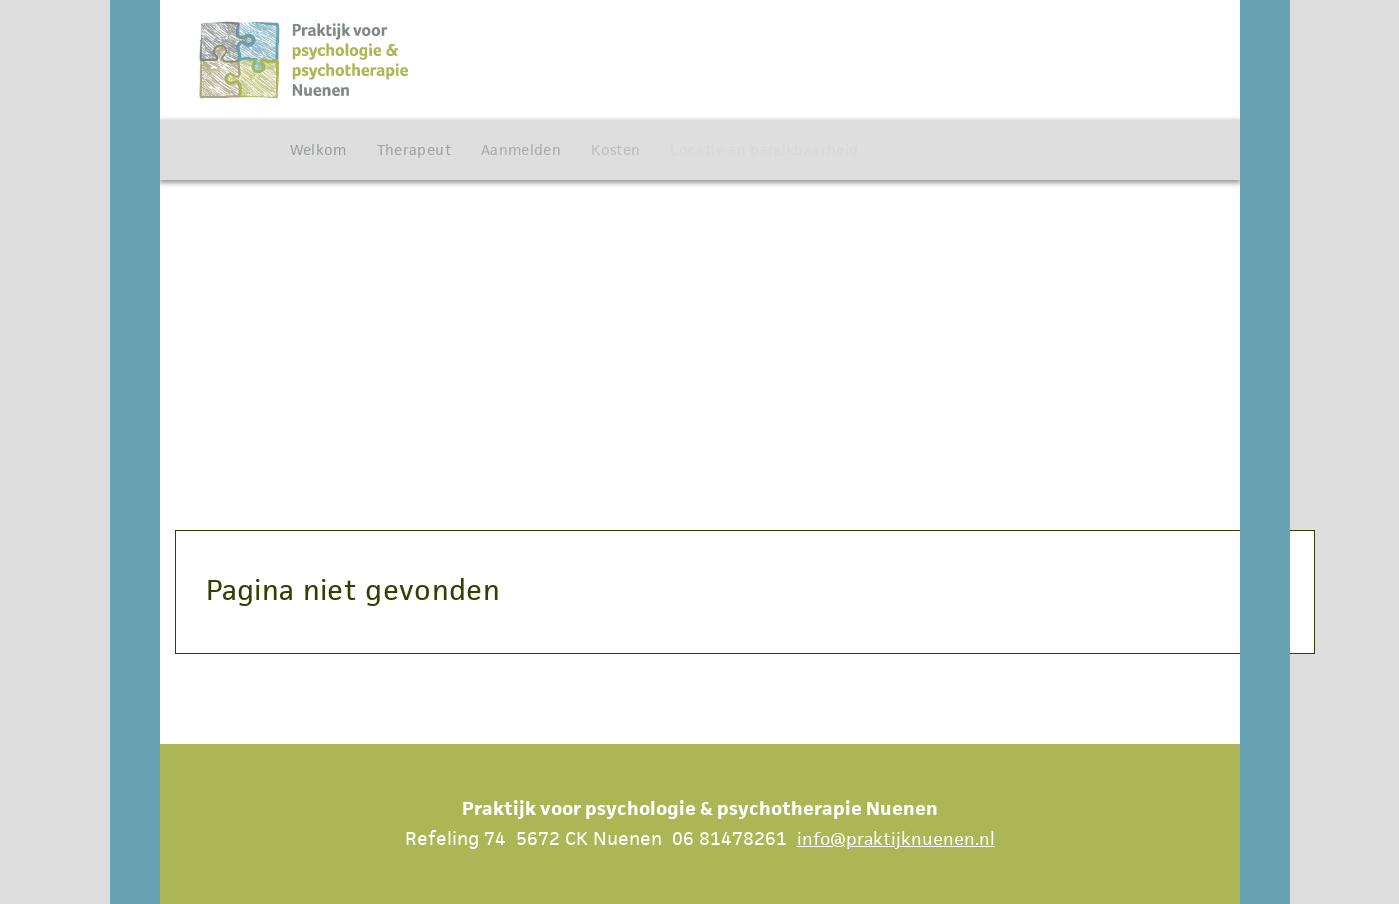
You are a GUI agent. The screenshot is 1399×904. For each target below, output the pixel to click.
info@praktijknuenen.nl (896, 838)
